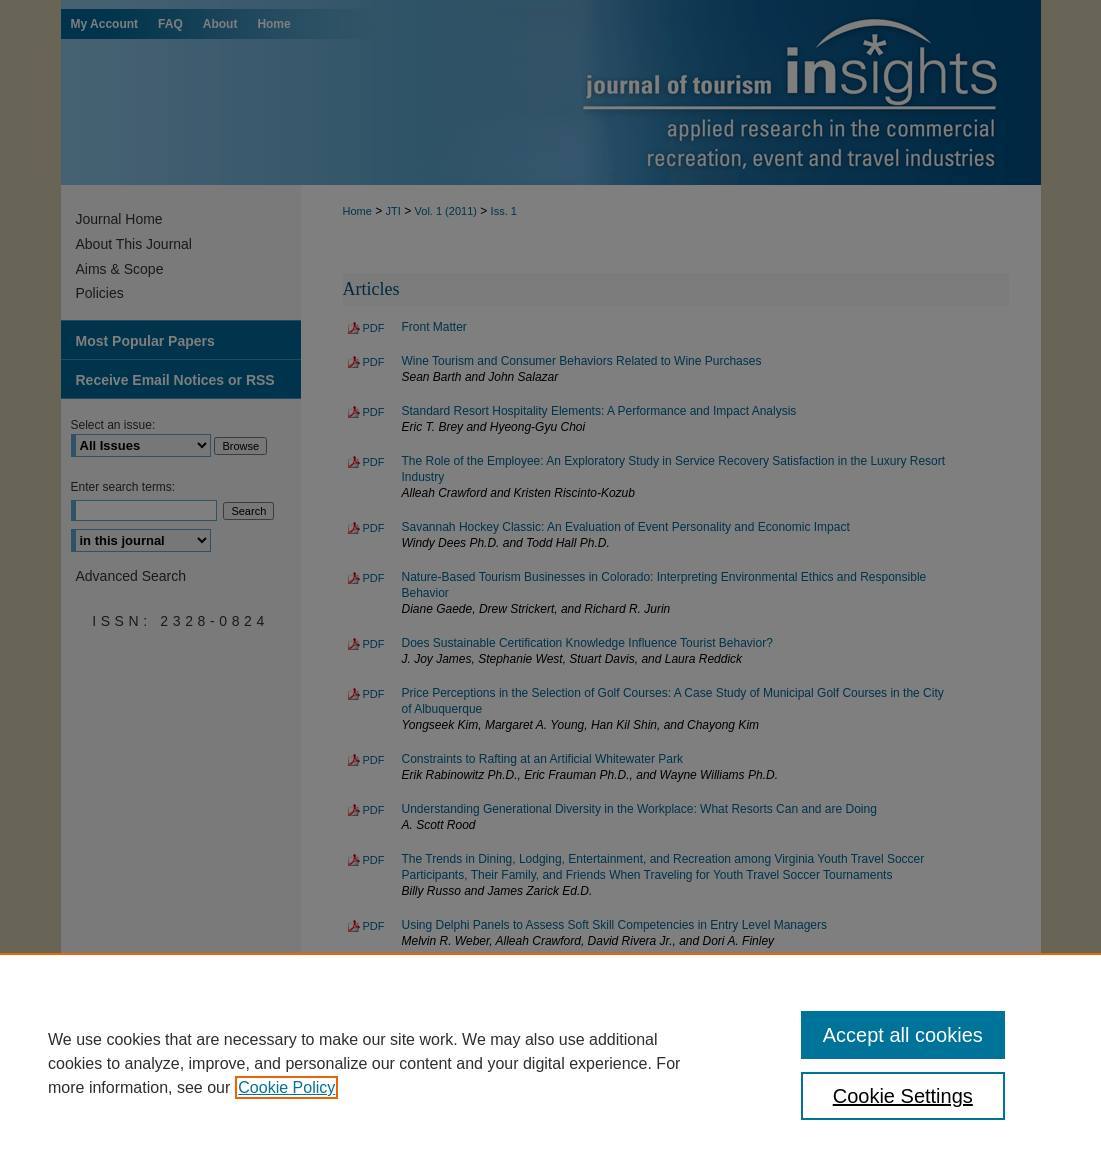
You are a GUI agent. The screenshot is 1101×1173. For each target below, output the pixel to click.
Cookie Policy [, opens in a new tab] (286, 1087)
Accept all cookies (903, 1035)
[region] (550, 1063)
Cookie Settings (903, 1096)
